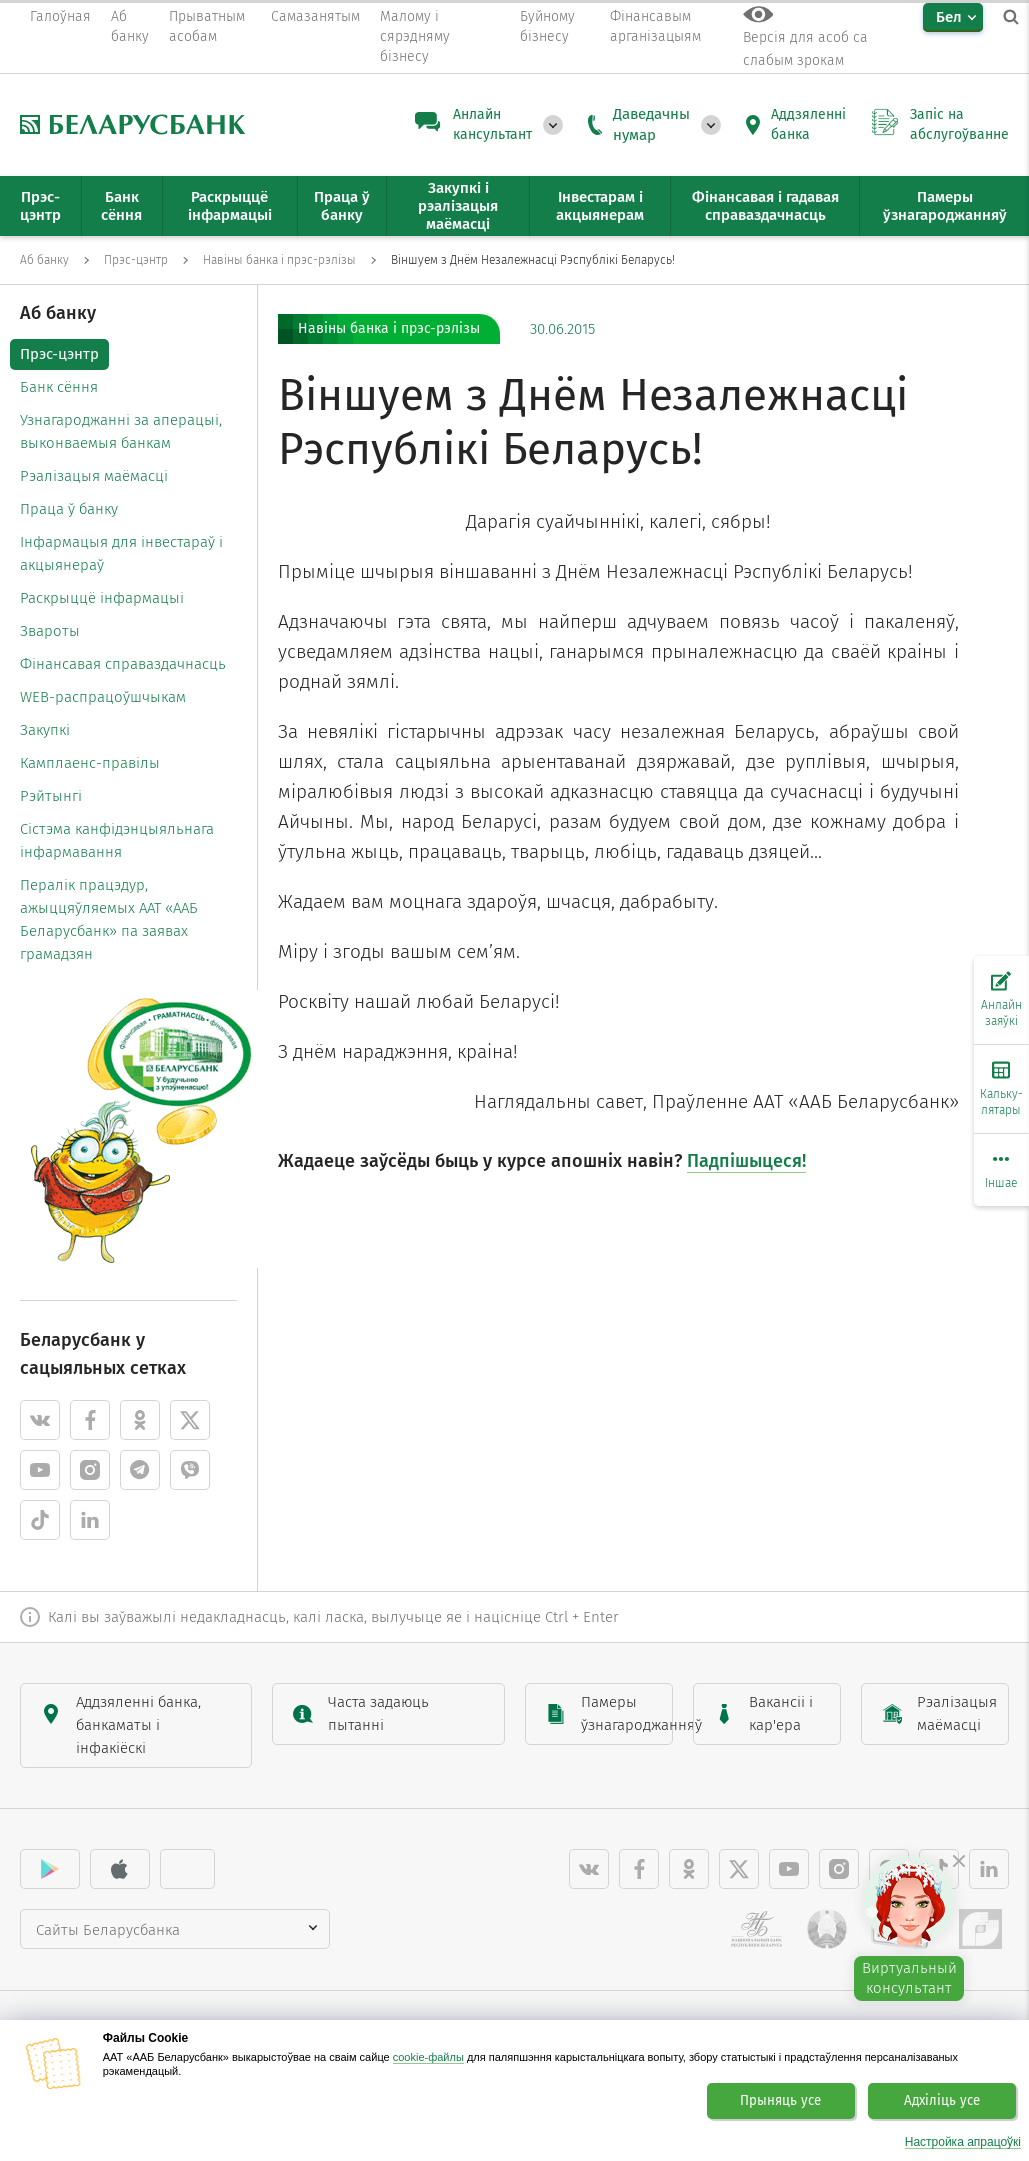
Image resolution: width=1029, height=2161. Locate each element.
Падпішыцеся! (746, 1161)
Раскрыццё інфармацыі (102, 598)
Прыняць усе (780, 2101)
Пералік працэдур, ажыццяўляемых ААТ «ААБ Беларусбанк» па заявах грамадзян (109, 919)
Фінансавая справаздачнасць (123, 664)
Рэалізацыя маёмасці (94, 476)
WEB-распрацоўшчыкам (103, 697)
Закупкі (45, 730)
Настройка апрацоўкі (963, 2142)
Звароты (50, 631)
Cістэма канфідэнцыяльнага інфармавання (117, 840)
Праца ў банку (69, 509)
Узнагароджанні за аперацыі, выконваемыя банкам (121, 431)
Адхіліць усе (942, 2101)
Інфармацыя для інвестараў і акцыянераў (121, 553)
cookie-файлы (428, 2057)
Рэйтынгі (51, 796)
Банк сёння (59, 387)
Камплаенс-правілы (90, 763)
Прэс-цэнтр (59, 354)
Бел (949, 17)
